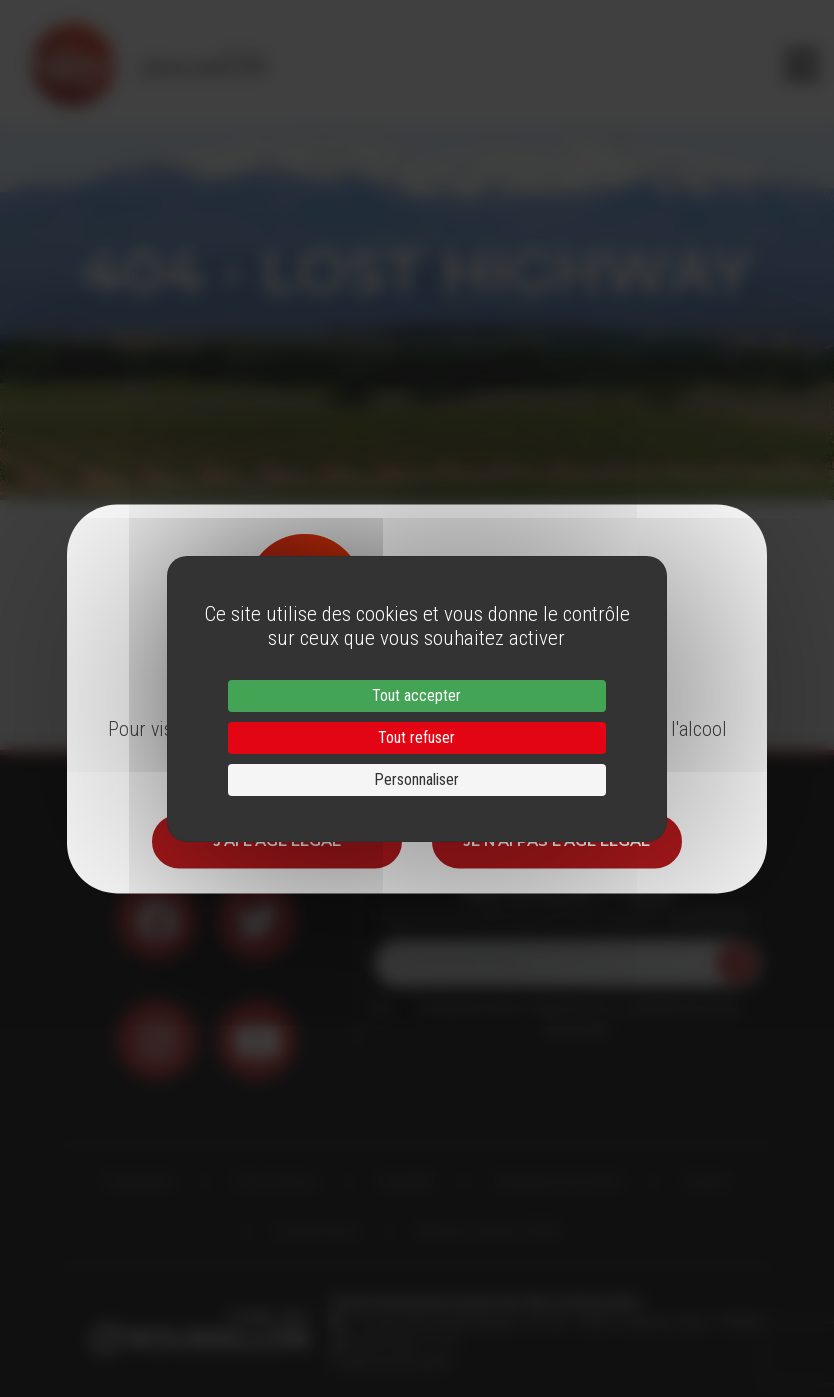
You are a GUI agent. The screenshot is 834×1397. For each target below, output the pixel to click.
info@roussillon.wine (390, 1362)
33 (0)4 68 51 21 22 (401, 1342)
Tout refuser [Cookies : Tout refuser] (416, 737)
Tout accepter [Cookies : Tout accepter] (416, 695)
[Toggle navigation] (801, 65)
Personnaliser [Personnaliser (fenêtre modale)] (416, 779)
